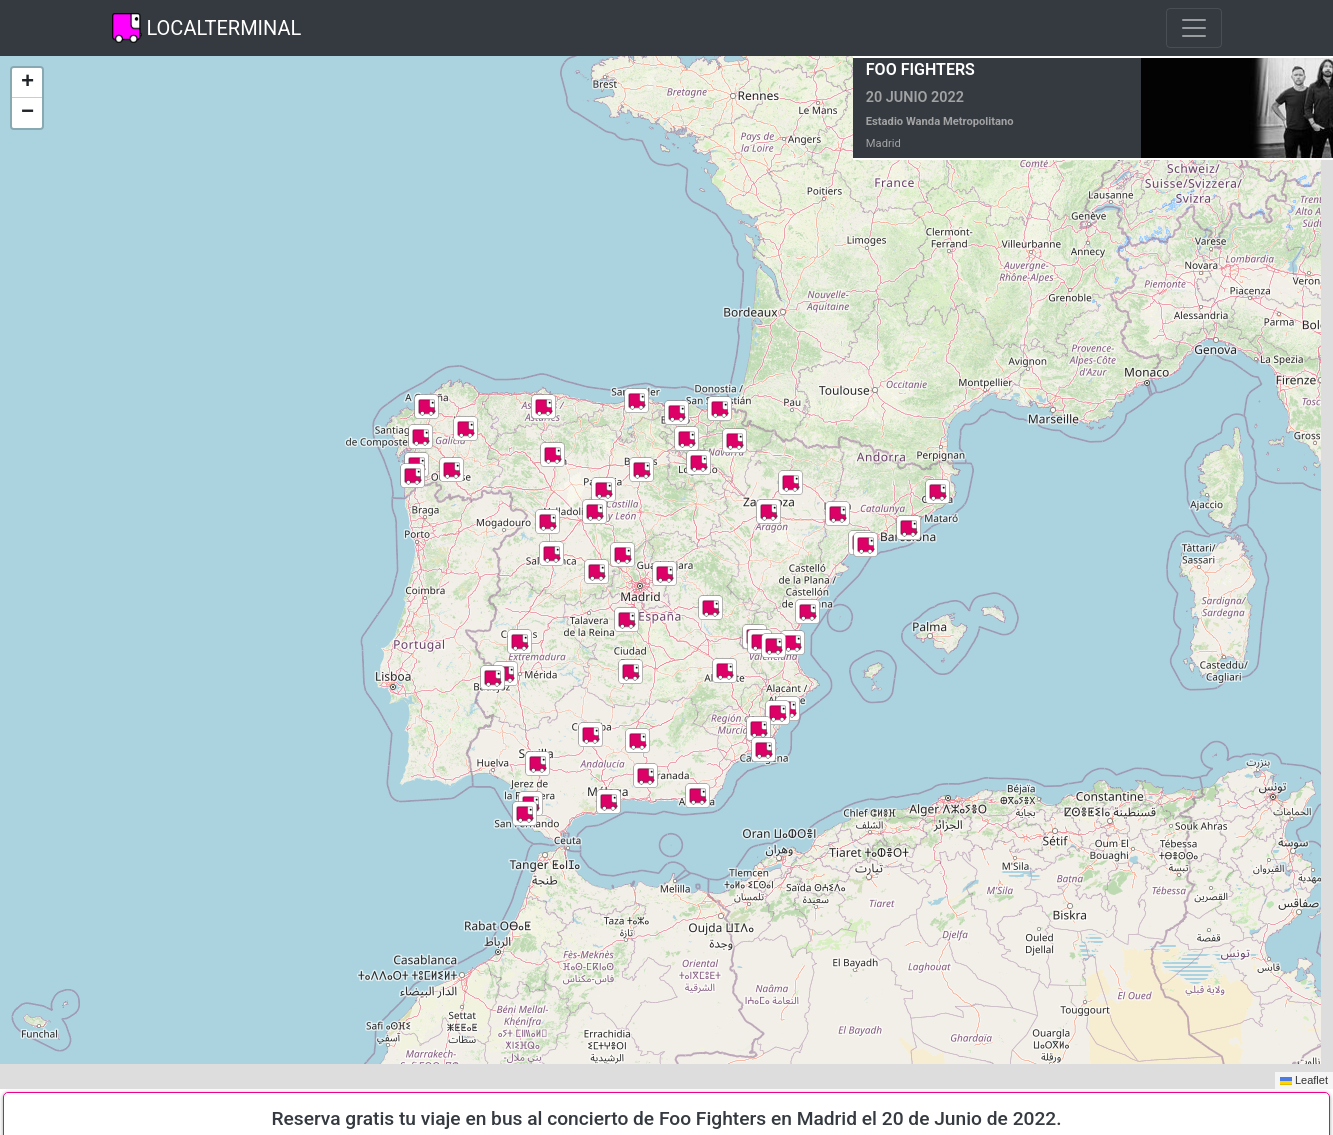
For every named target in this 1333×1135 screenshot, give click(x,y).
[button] (465, 428)
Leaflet (1304, 1080)
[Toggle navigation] (1194, 28)
